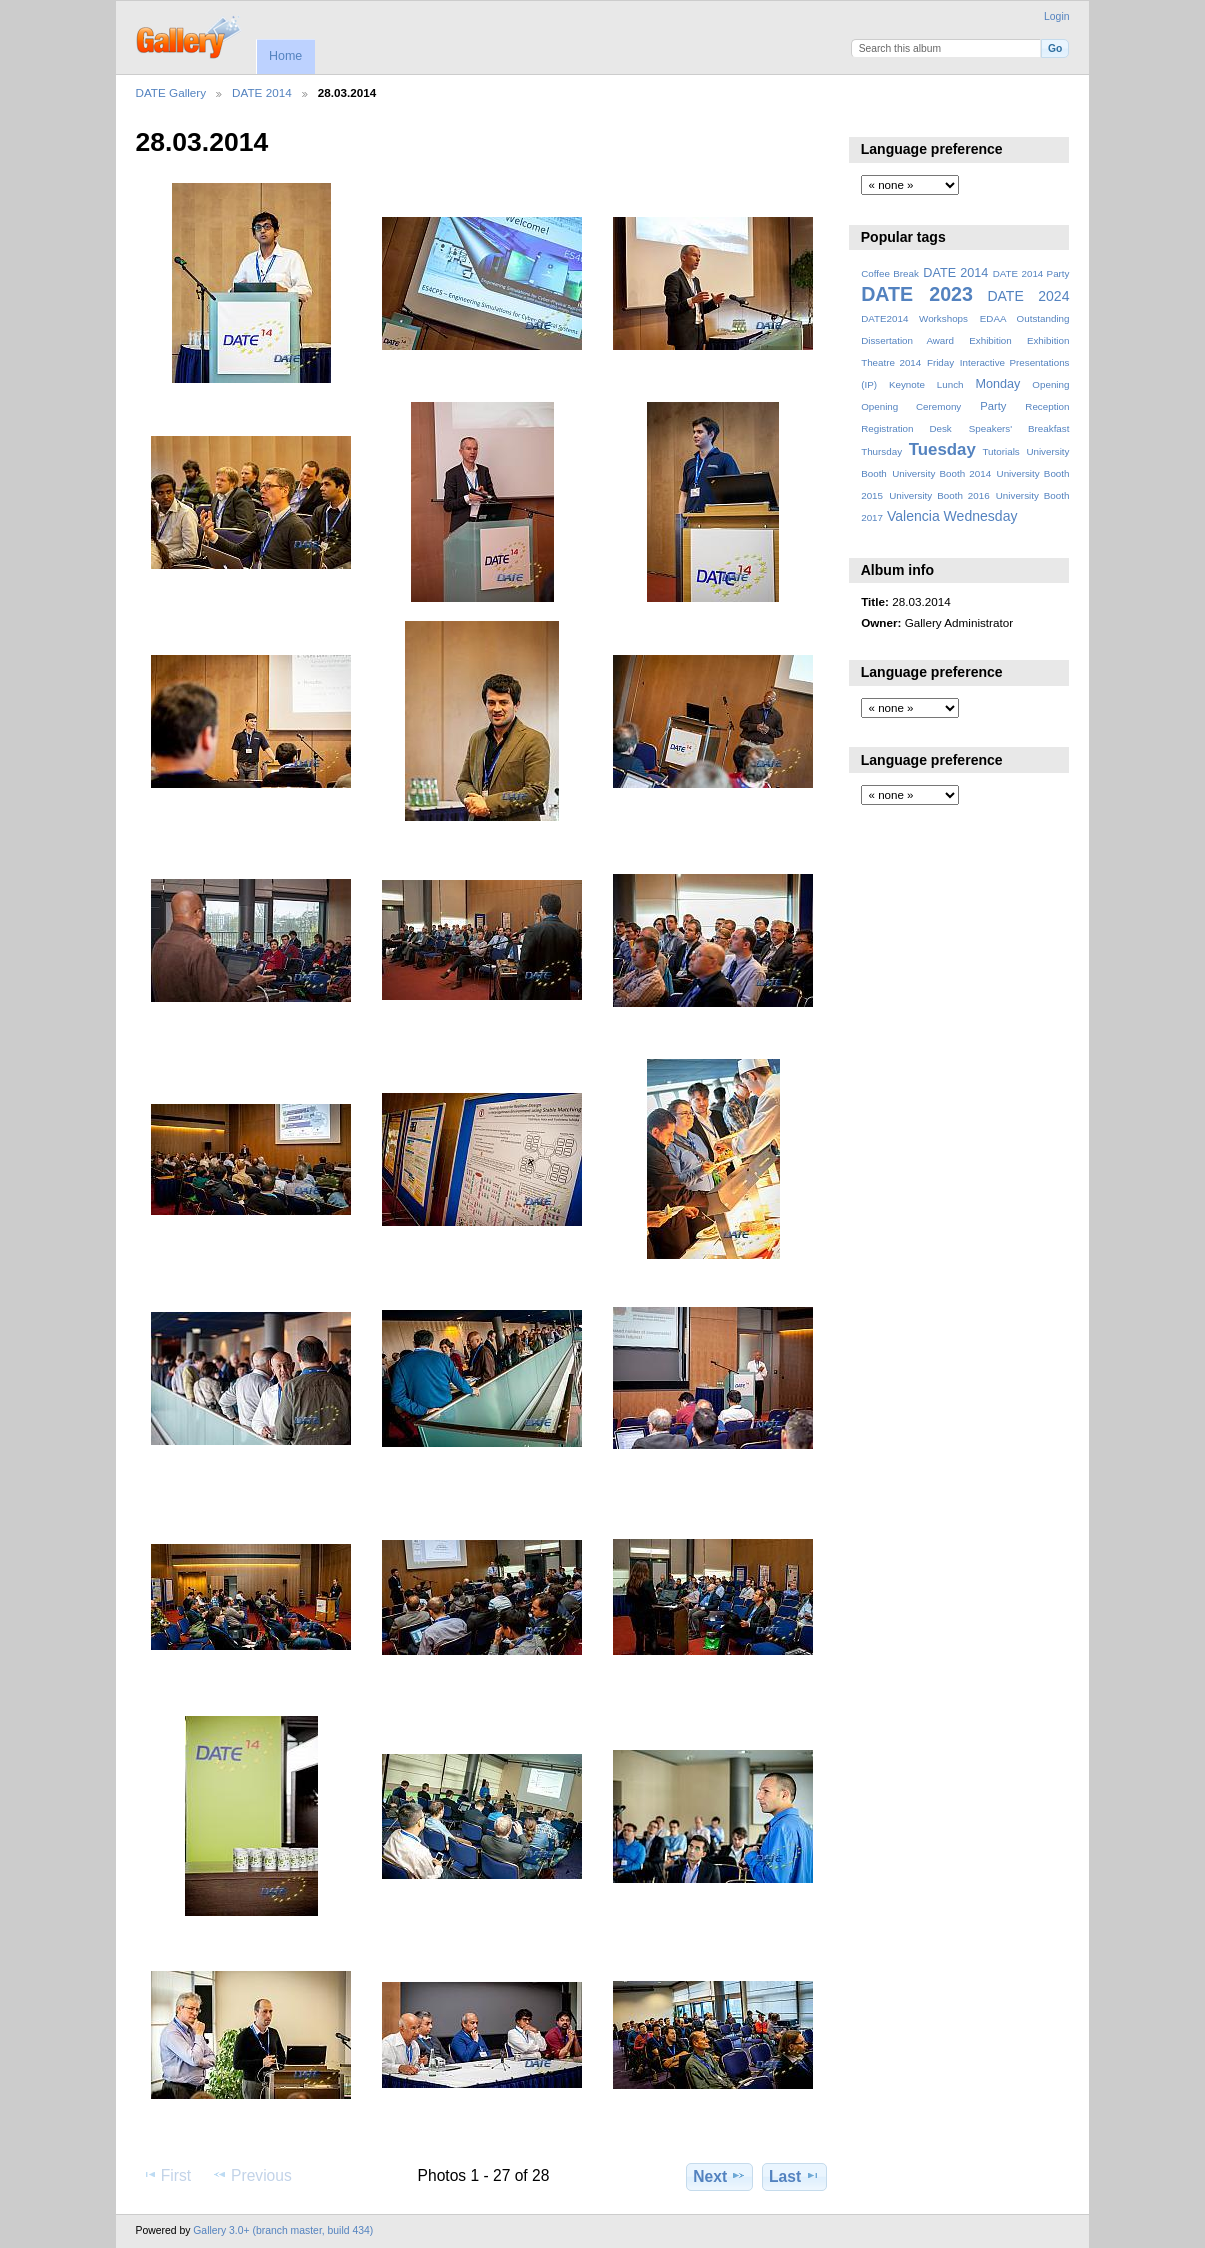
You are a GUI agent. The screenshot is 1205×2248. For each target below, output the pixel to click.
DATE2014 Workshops (914, 318)
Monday (998, 384)
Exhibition (990, 340)
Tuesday (942, 449)
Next (719, 2176)
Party (993, 406)
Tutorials (1000, 451)
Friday (940, 362)
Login (1056, 16)
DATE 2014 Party (1031, 273)
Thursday (881, 451)
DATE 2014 (262, 92)
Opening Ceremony (911, 406)
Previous (252, 2175)
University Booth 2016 (939, 495)
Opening (1050, 384)
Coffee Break (890, 273)
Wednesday (981, 516)
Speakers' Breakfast (1019, 428)
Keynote (907, 384)
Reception (1047, 406)
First (166, 2175)
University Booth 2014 (941, 473)
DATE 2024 (1028, 296)
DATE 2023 (917, 294)
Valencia (913, 516)
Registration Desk (906, 428)
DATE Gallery (171, 92)
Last (794, 2176)
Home (285, 56)
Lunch (950, 384)
